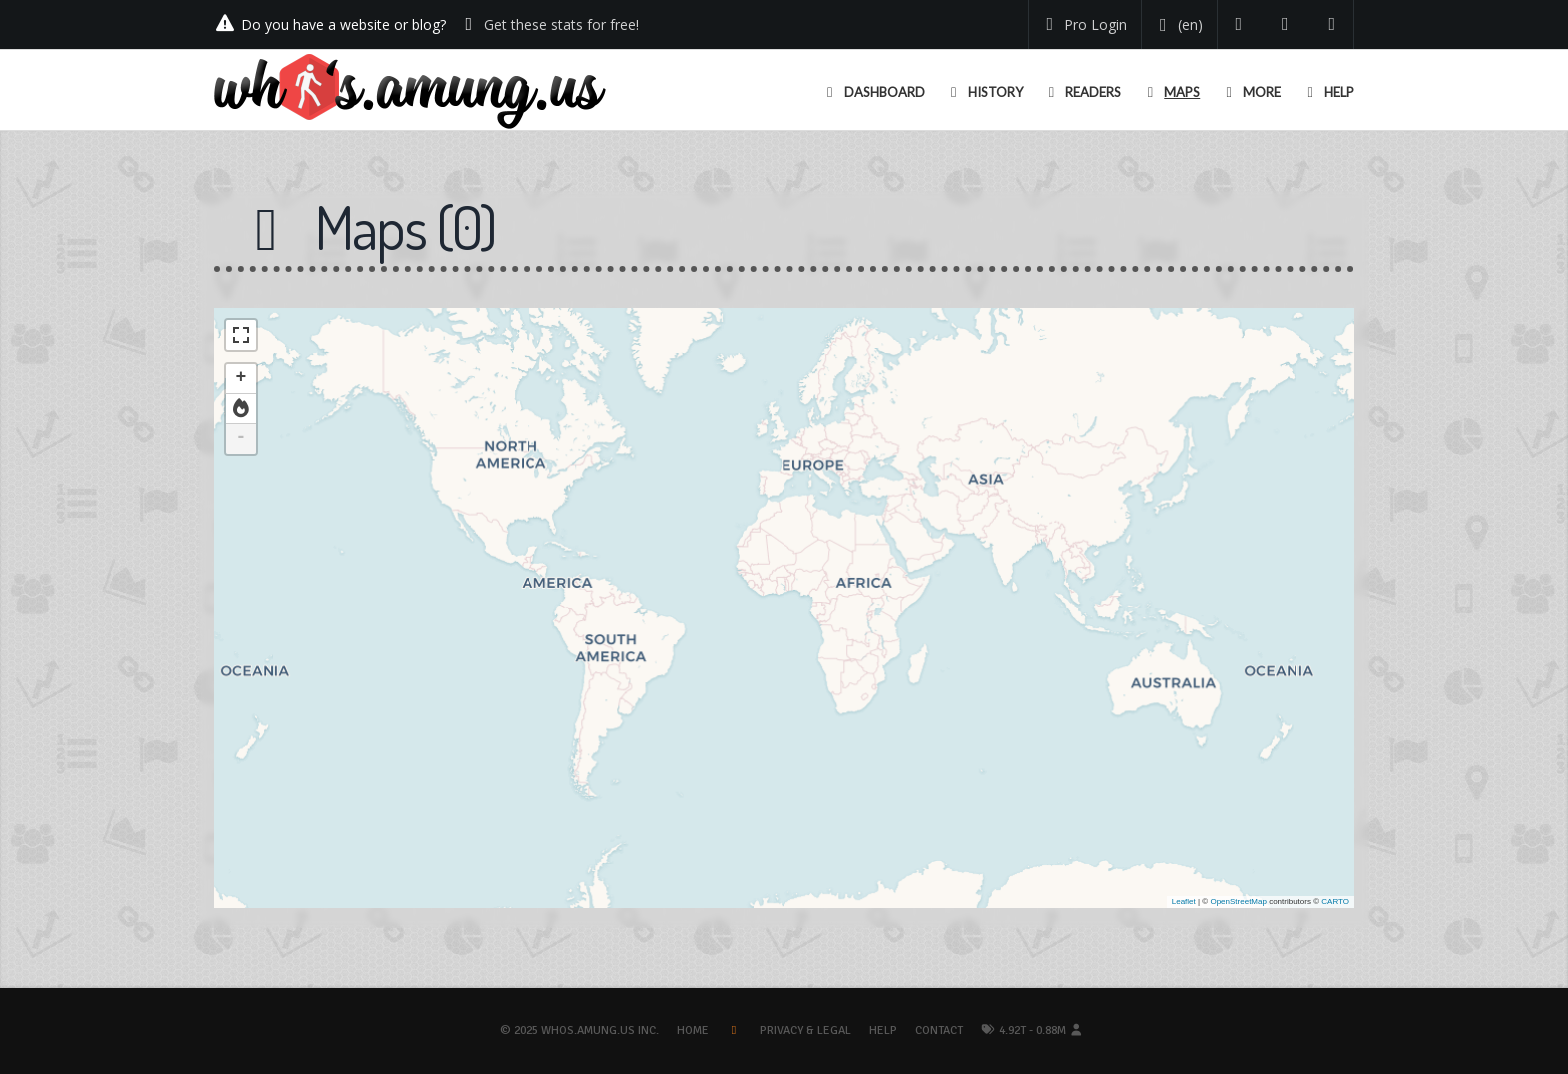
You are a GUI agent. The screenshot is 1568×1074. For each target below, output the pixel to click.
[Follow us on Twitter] (1239, 24)
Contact (939, 1030)
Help (883, 1030)
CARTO (1335, 901)
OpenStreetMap (1238, 901)
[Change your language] (1177, 25)
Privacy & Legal (805, 1030)
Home (693, 1030)
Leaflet (1184, 901)
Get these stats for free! (561, 24)
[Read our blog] (1285, 24)
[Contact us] (1332, 24)
